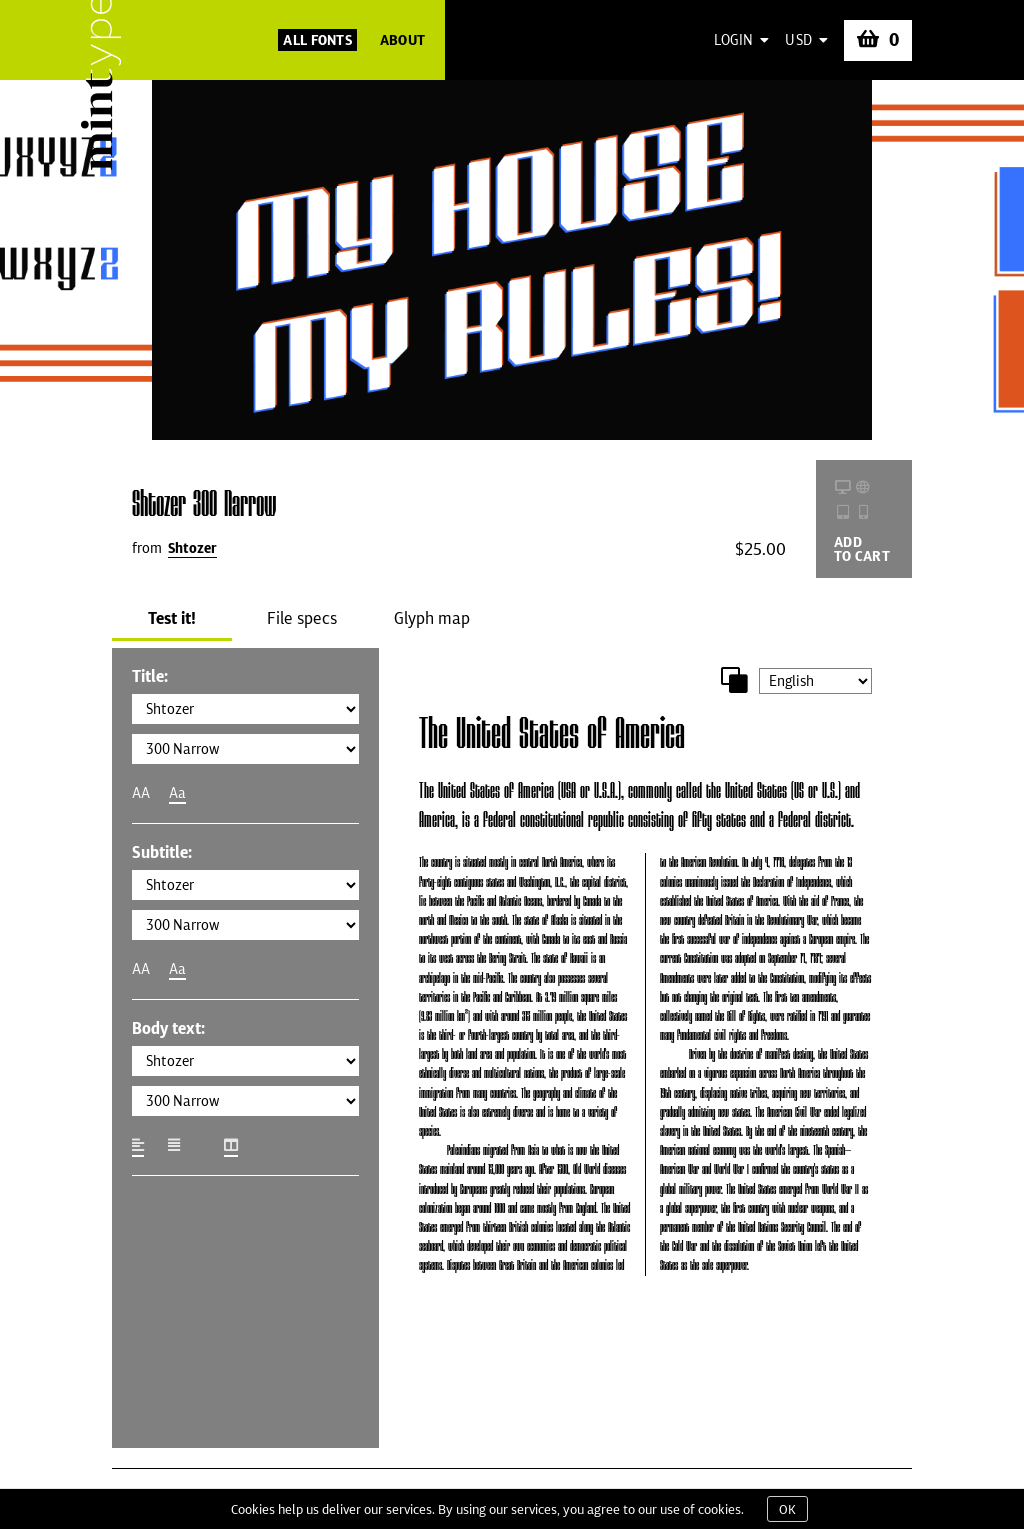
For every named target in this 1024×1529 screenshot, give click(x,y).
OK (787, 1509)
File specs (302, 618)
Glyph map (432, 618)
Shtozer (192, 548)
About (402, 40)
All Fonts (317, 40)
